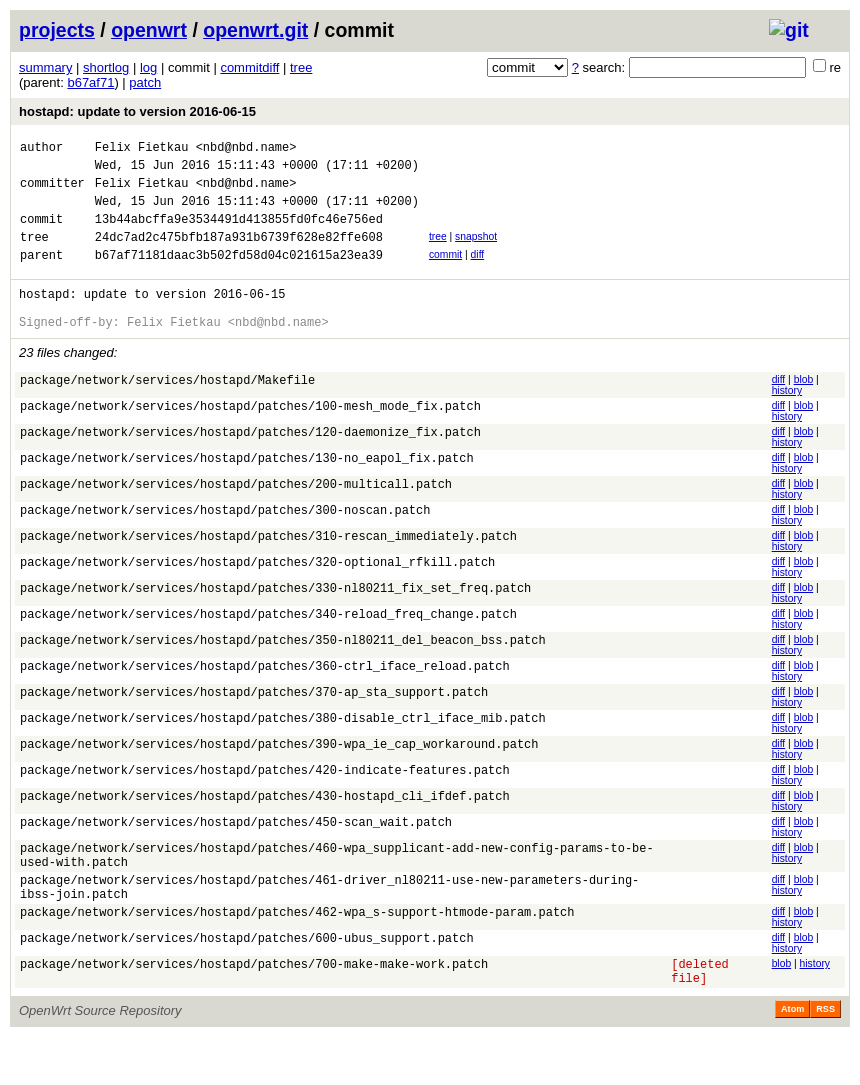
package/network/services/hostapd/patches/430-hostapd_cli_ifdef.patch (265, 828)
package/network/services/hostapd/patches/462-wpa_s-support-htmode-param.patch (297, 956)
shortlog (106, 67)
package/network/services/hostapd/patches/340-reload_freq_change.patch (268, 646)
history (787, 420)
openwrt (149, 30)
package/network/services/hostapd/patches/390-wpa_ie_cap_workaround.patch (279, 776)
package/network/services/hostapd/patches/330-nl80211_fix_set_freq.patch (275, 620)
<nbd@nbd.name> (246, 149)
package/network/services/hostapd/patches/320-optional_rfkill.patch (257, 594)
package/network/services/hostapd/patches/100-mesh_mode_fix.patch (250, 438)
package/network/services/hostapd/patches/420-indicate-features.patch (265, 802)
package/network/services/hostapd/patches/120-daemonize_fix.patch (250, 464)
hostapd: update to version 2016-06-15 (137, 111)
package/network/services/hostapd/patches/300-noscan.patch (225, 542)
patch (145, 82)
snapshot (476, 251)
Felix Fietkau (142, 149)
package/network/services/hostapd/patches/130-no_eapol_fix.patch (247, 490)
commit (445, 272)
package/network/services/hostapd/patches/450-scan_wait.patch (236, 854)
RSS (825, 1057)
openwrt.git (255, 30)
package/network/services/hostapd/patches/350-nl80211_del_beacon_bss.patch (283, 672)
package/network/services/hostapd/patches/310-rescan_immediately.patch (268, 568)
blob (804, 409)
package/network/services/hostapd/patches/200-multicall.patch (236, 516)
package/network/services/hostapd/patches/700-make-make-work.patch (254, 1008)
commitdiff (249, 67)
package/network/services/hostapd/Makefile (167, 412)
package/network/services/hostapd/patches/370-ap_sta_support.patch (254, 724)
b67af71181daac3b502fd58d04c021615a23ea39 (239, 275)
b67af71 (90, 82)
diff (478, 272)
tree (301, 67)
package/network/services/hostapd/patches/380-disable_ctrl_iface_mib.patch (283, 750)
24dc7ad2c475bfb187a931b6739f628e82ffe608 (239, 254)
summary (45, 67)
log (148, 67)
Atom (792, 1057)
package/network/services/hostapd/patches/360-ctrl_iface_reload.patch (265, 698)
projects (57, 30)
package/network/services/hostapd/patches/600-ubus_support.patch (247, 982)
